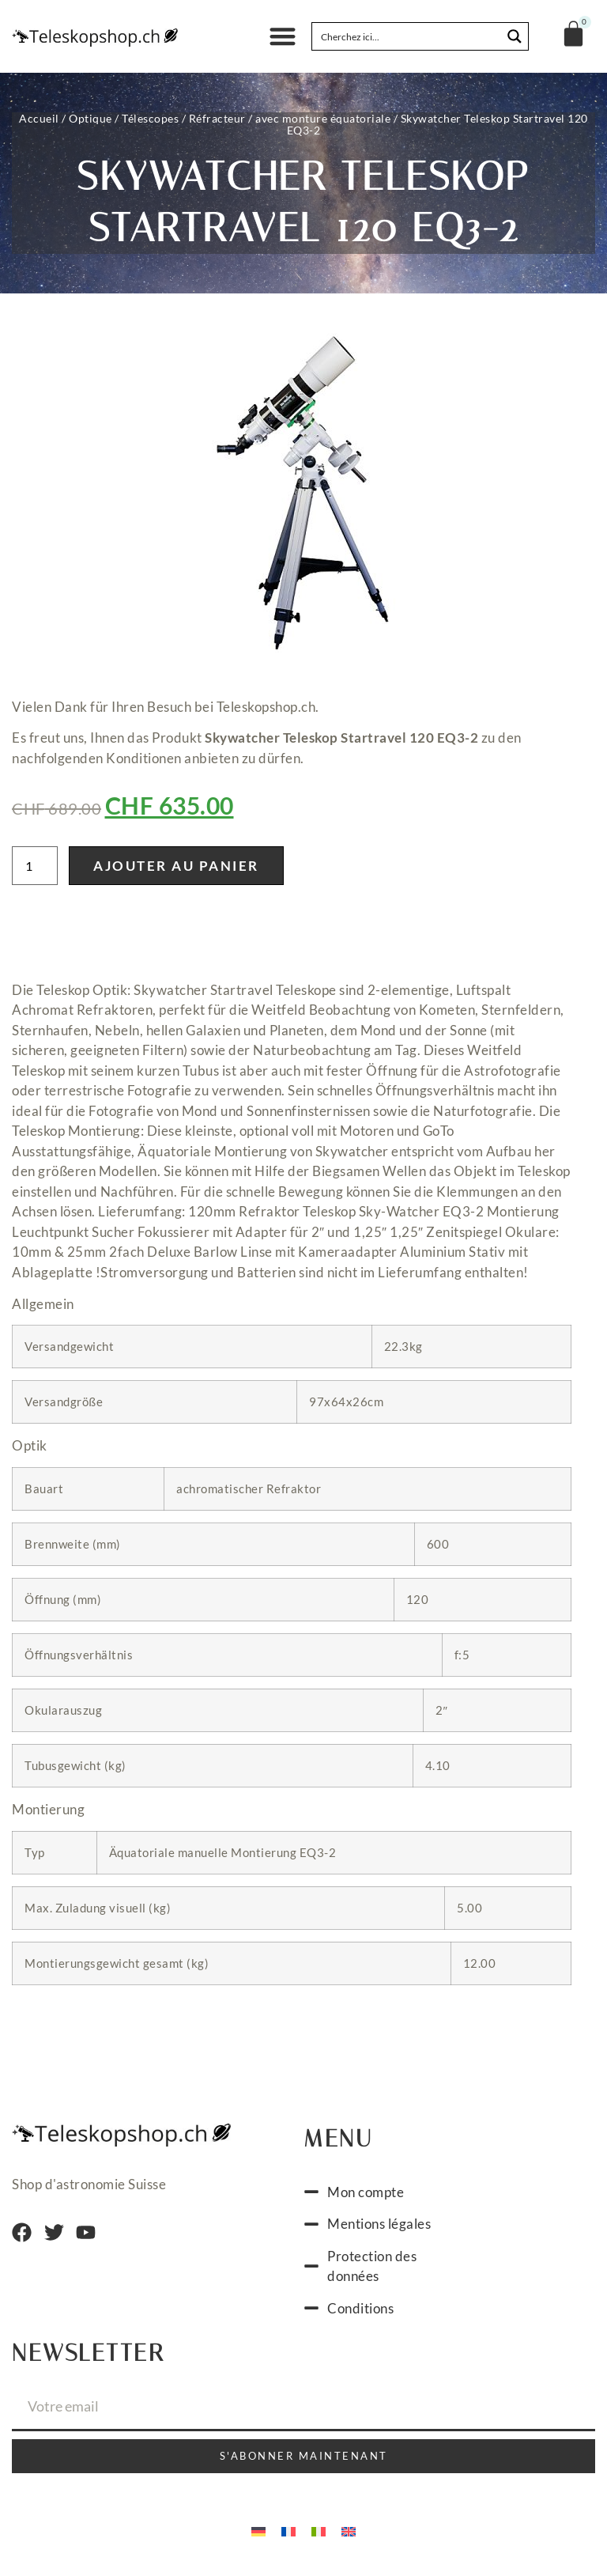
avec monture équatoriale (322, 118)
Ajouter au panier (176, 870)
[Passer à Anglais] (349, 2535)
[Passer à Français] (288, 2535)
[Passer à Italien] (319, 2535)
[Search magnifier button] (514, 36)
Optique (90, 118)
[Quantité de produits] (35, 870)
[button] (283, 37)
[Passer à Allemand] (258, 2535)
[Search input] (407, 36)
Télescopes (150, 118)
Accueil (39, 118)
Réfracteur (217, 118)
